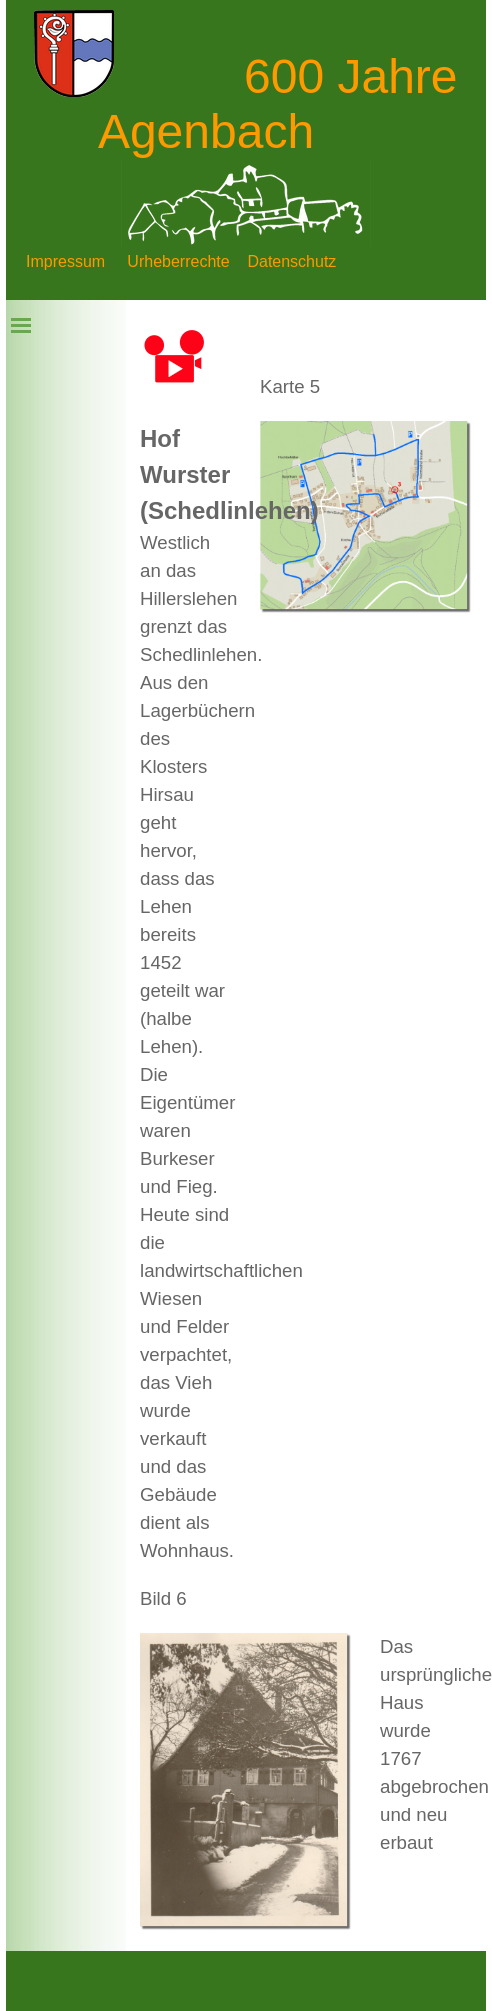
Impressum (65, 261)
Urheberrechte (178, 261)
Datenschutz (291, 261)
